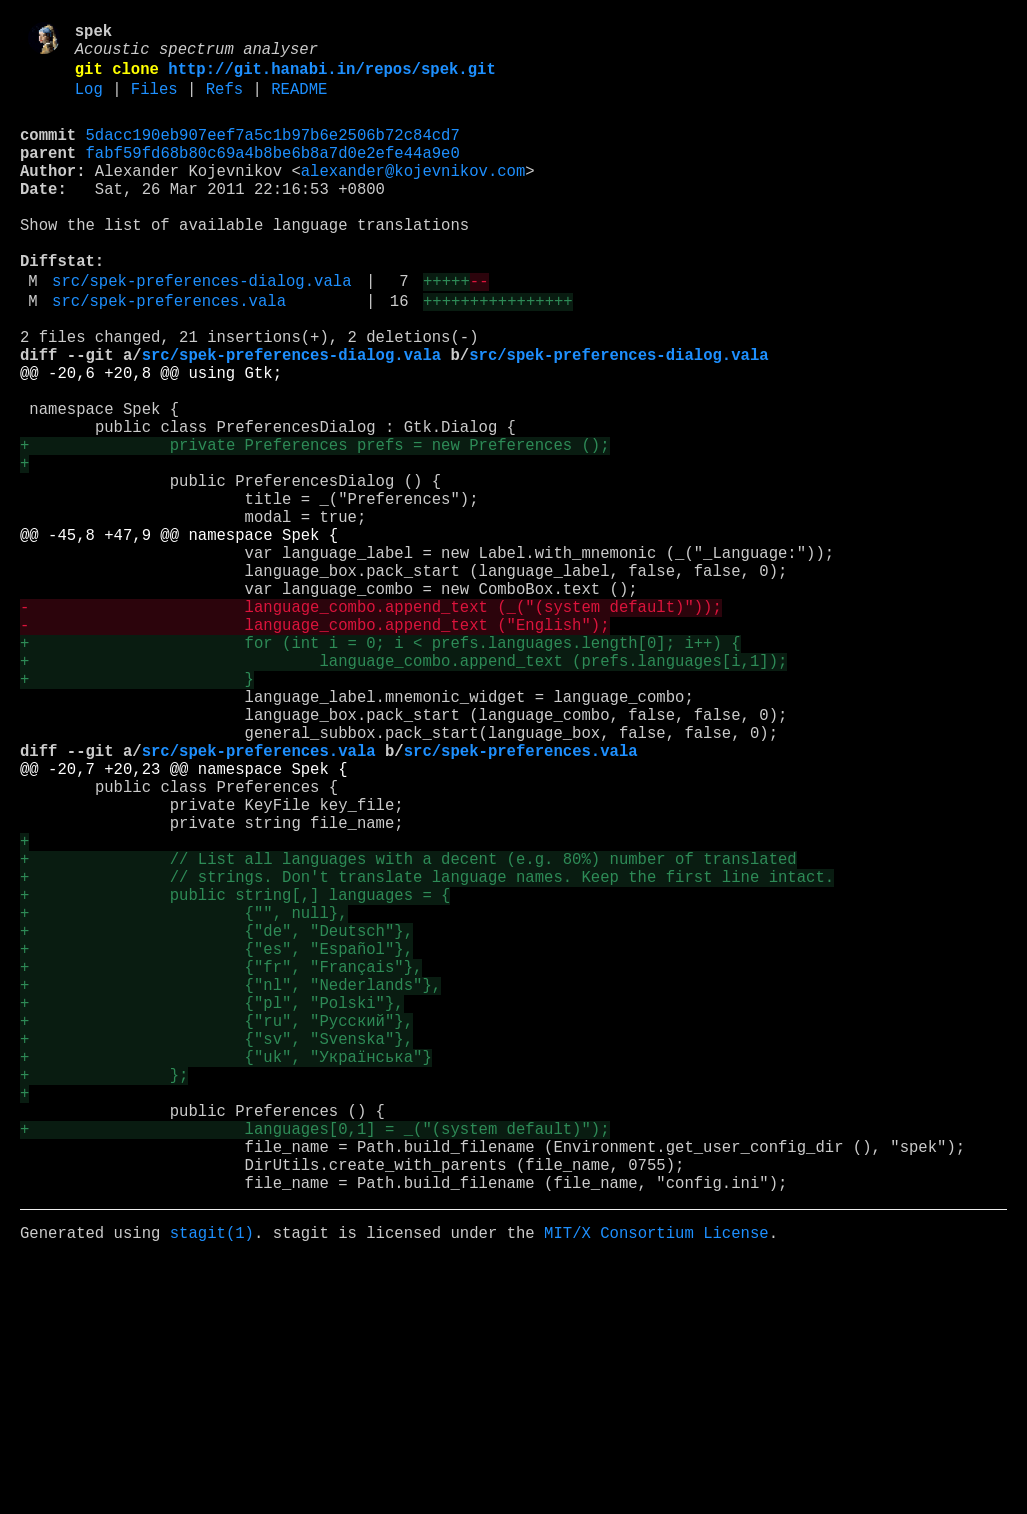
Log (89, 103)
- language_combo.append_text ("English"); (314, 747)
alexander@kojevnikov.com (413, 197)
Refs (224, 103)
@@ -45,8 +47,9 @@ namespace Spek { (179, 637)
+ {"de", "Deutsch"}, (216, 1121)
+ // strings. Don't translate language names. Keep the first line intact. (427, 1055)
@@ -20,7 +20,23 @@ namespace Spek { (183, 923)
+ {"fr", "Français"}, (221, 1165)
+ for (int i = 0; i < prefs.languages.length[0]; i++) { (380, 769)
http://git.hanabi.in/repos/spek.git (331, 79)
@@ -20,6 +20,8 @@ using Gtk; (151, 439)
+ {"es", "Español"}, (216, 1143)
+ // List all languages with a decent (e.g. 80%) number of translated (408, 1033)
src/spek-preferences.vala (169, 355)
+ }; (104, 1297)
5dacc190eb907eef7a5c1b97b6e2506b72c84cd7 (273, 153)
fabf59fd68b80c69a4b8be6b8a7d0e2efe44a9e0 (273, 175)
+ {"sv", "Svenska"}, (216, 1253)
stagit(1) (212, 1483)
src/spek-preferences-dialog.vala (201, 331)
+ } (137, 813)
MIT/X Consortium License (656, 1483)
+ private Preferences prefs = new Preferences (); (314, 527)
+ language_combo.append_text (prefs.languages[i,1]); (403, 791)
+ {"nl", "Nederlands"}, (230, 1187)
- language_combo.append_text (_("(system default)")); (371, 725)
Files (154, 103)
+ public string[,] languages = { (235, 1077)
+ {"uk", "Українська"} (226, 1275)
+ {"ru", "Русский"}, (216, 1231)
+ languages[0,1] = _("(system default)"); (314, 1363)
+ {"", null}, (183, 1099)
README (299, 103)
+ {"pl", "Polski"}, (212, 1209)
